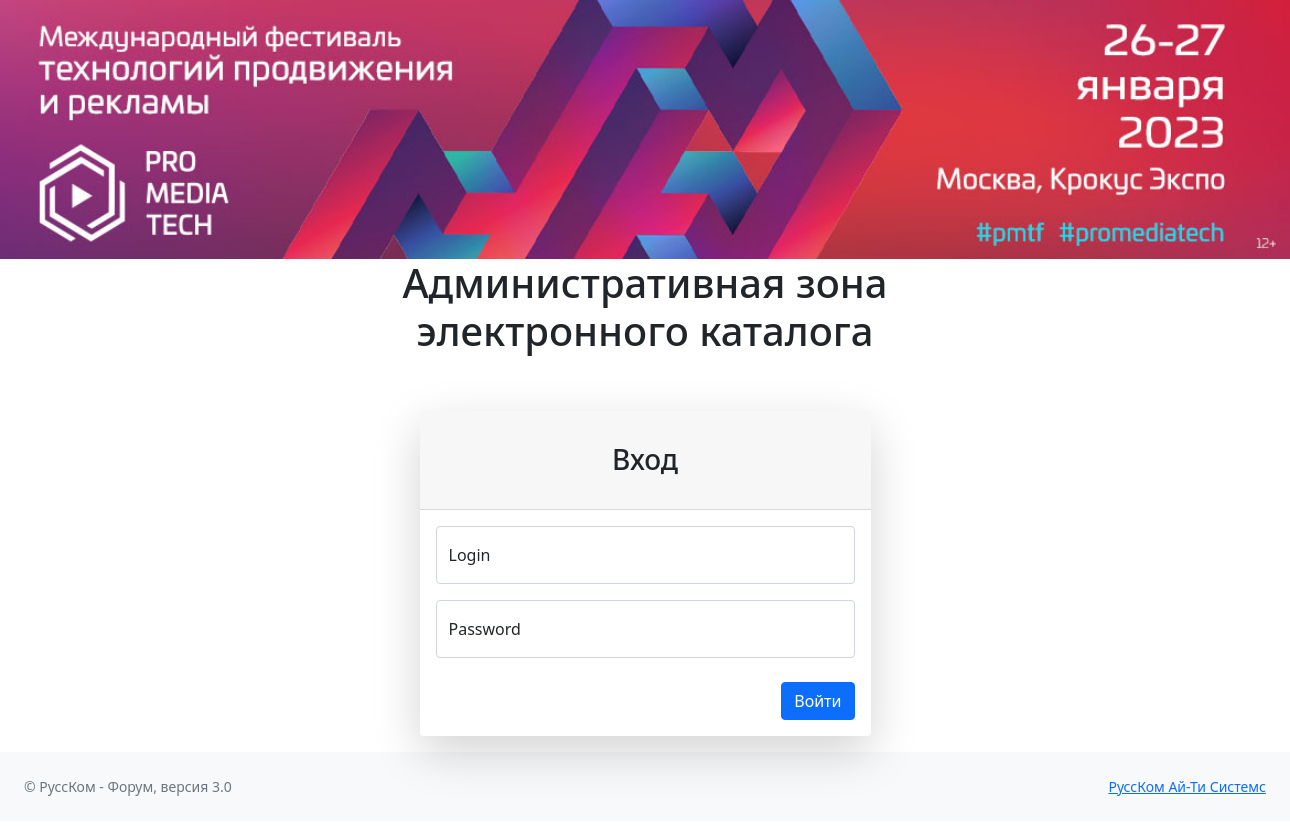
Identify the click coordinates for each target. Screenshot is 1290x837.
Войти (817, 701)
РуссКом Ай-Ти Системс (1187, 786)
